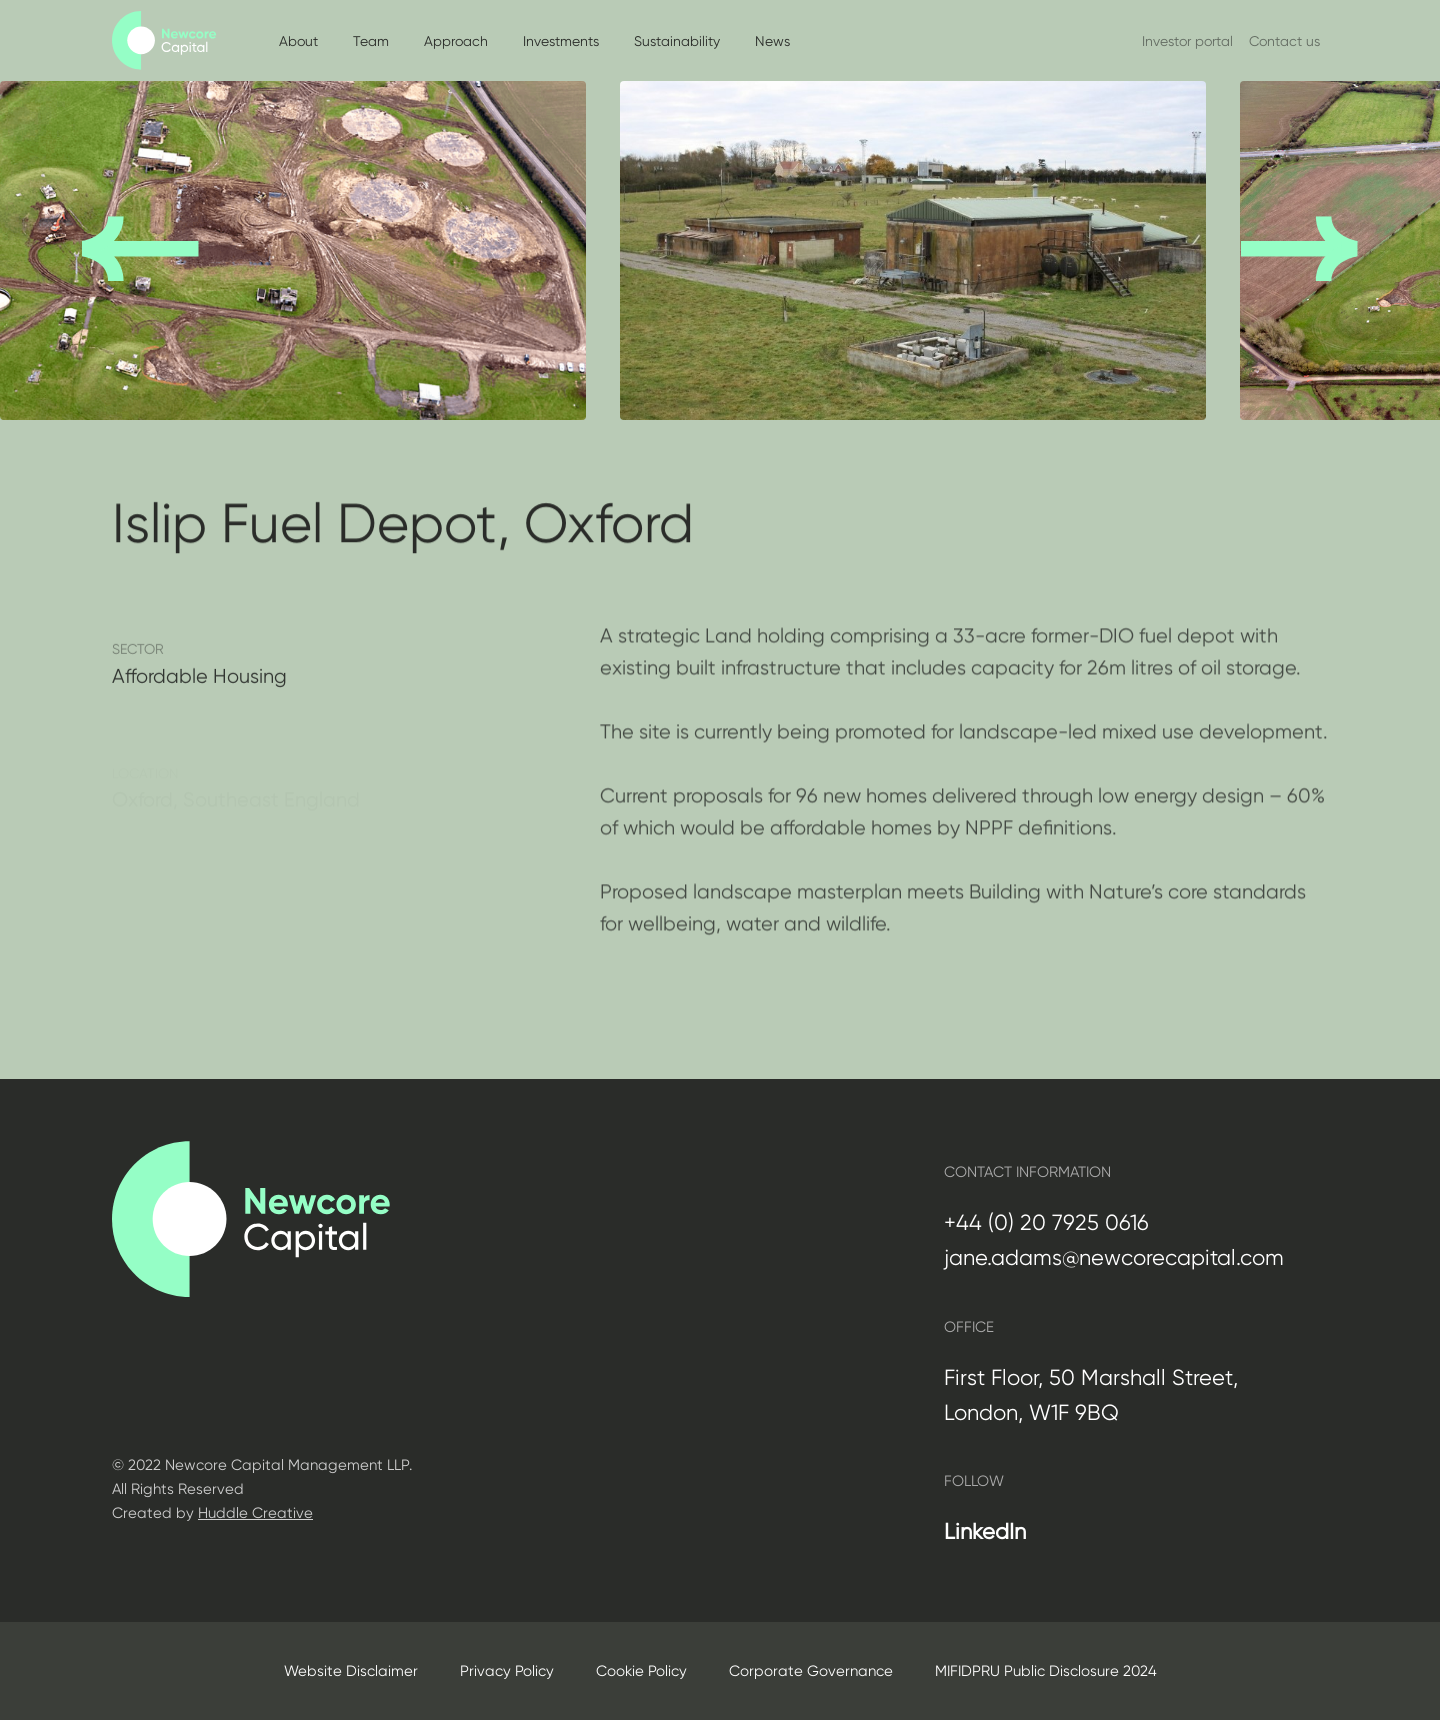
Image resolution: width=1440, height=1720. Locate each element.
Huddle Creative (255, 1513)
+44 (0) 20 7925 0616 (1046, 1222)
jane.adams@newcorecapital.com (1114, 1257)
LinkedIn (985, 1531)
